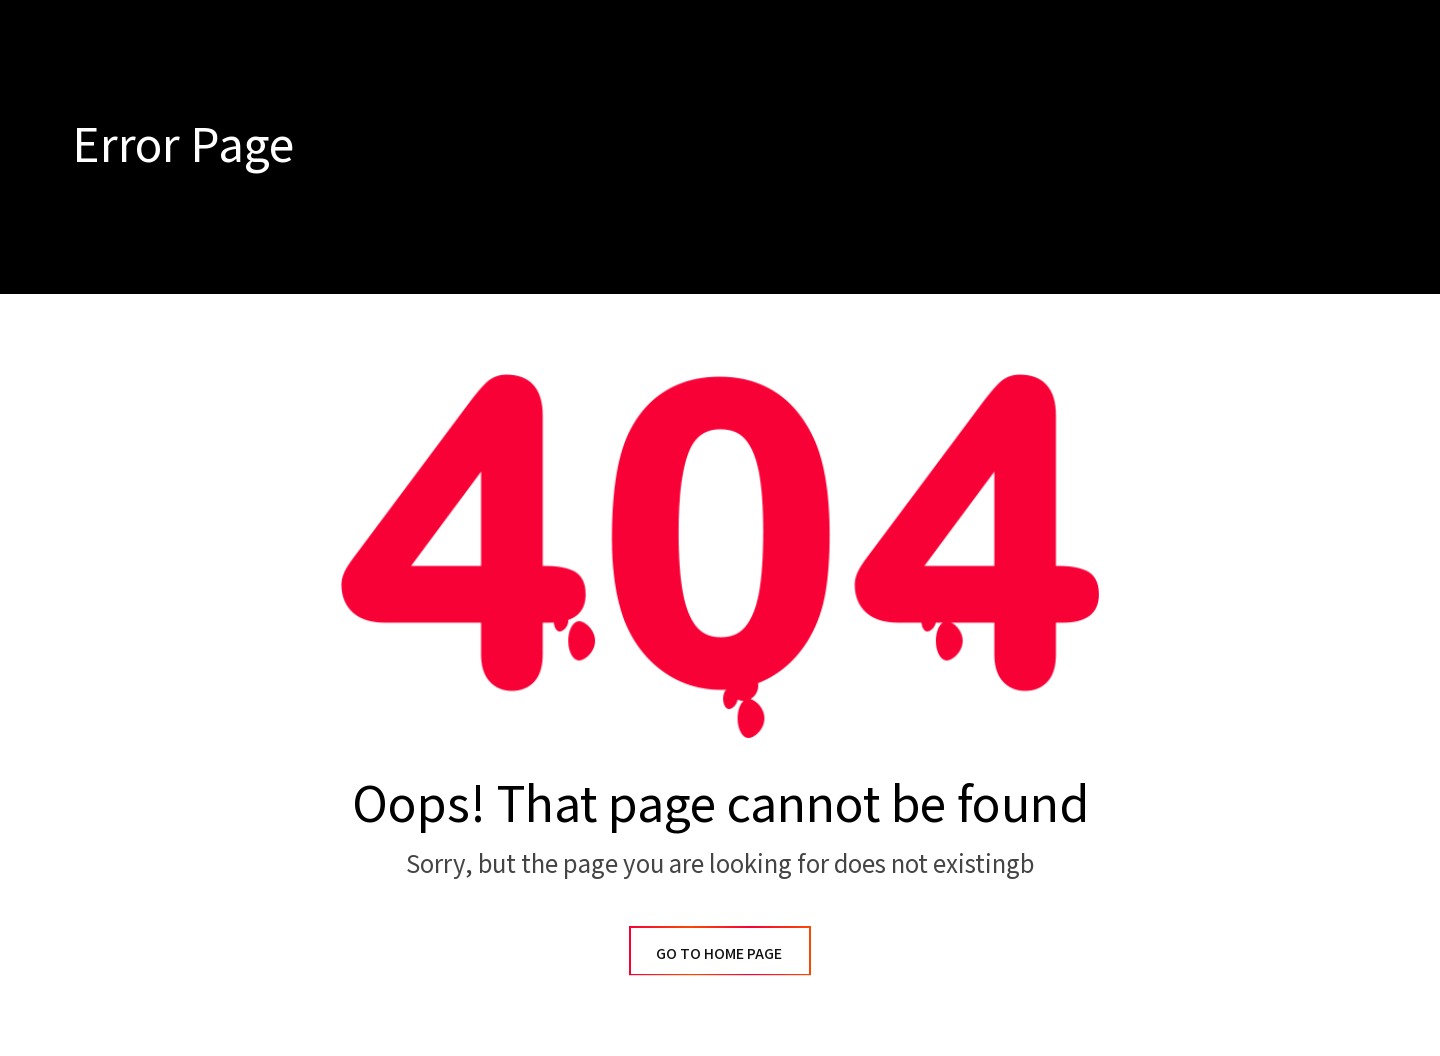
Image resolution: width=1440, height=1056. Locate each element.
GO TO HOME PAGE (720, 953)
